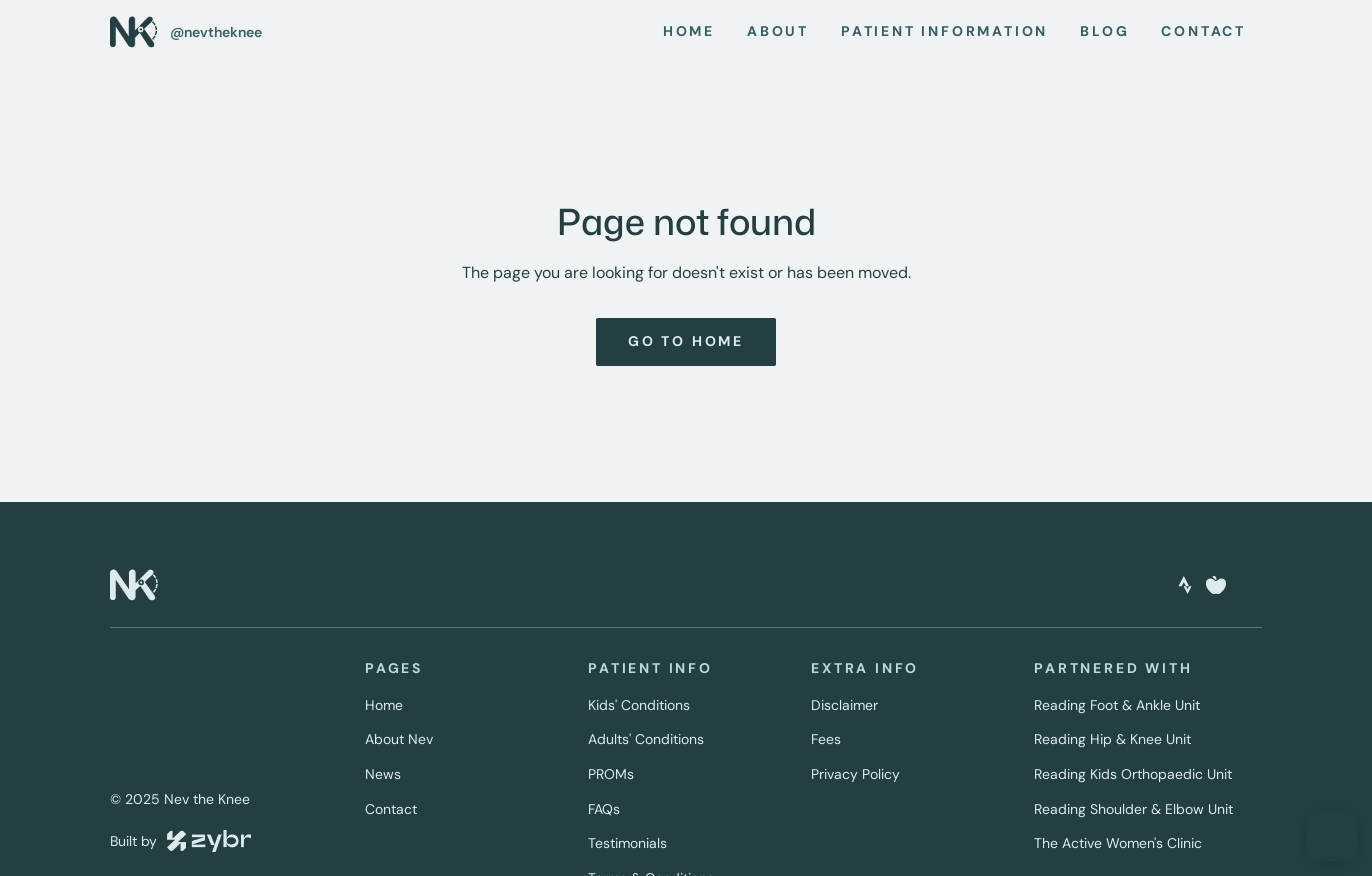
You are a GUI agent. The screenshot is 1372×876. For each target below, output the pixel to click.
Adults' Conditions (646, 739)
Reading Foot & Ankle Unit (1117, 705)
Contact (391, 809)
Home (384, 705)
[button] (1332, 836)
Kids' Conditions (639, 705)
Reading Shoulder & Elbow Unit (1133, 809)
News (383, 774)
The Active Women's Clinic (1118, 843)
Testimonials (627, 843)
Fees (826, 739)
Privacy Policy (855, 774)
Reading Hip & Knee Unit (1112, 739)
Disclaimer (844, 705)
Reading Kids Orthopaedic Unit (1133, 774)
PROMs (611, 774)
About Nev (399, 739)
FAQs (604, 809)
